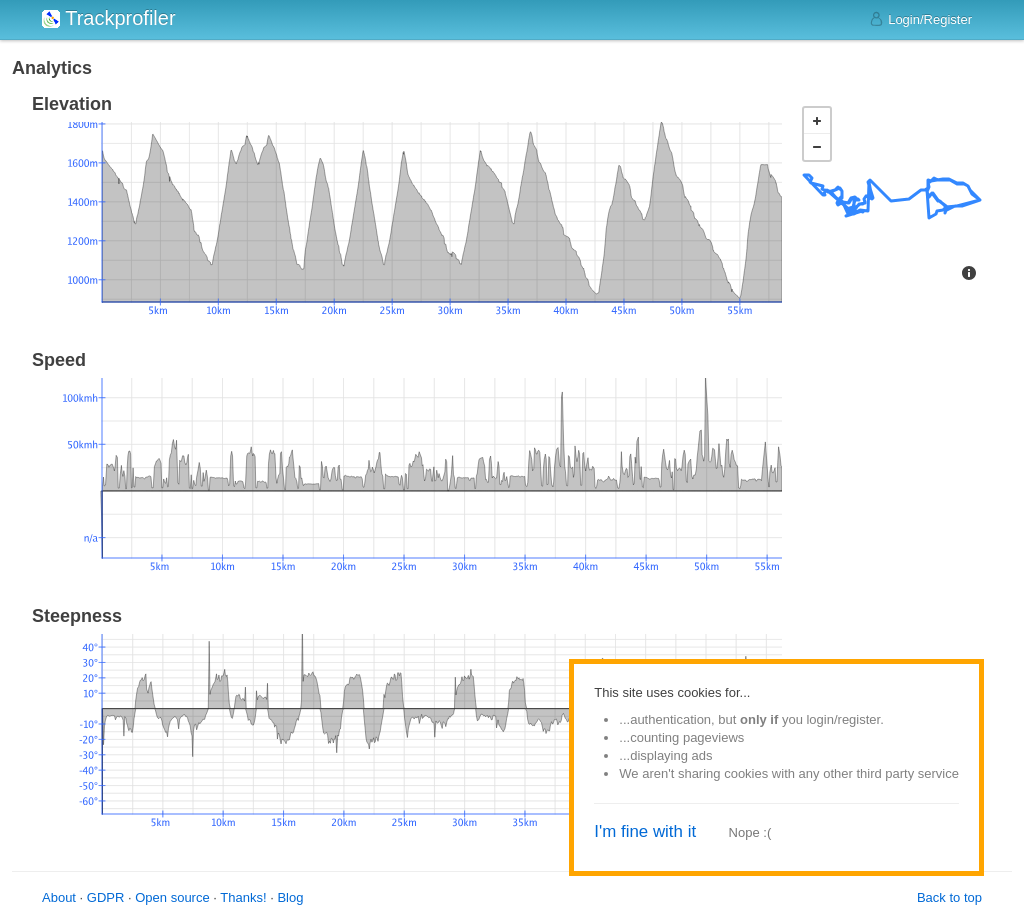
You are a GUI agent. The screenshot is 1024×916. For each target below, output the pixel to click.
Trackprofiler (109, 18)
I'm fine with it (645, 831)
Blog (290, 897)
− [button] (817, 147)
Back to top (949, 897)
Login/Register (920, 19)
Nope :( (750, 832)
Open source (172, 897)
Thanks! (243, 897)
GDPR (106, 897)
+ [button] (817, 121)
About (59, 897)
